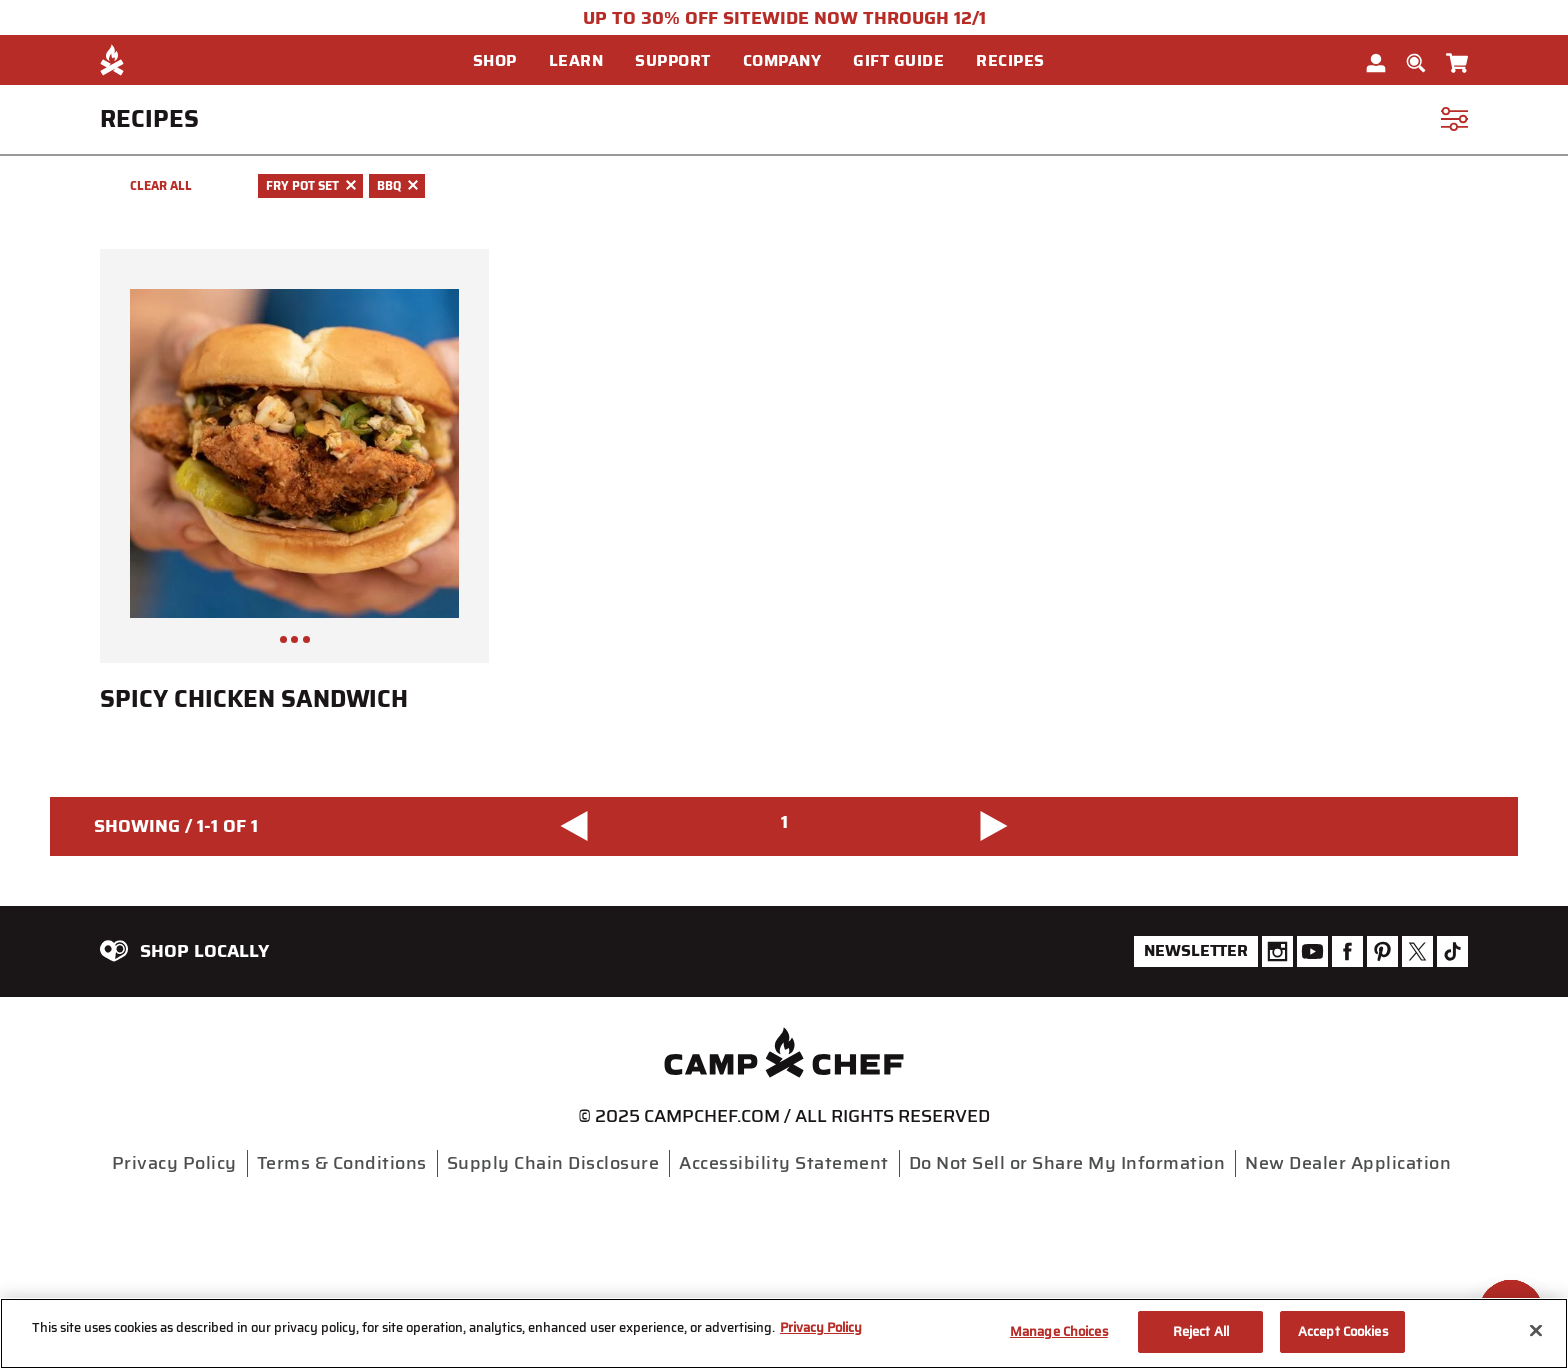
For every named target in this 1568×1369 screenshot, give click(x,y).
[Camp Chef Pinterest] (1382, 951)
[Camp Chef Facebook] (1347, 951)
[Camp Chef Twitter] (1417, 951)
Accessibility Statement (784, 1163)
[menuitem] (511, 60)
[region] (784, 1333)
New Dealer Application (1348, 1163)
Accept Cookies (1343, 1331)
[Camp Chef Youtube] (1312, 951)
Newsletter (1196, 950)
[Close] (1536, 1330)
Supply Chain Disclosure (553, 1163)
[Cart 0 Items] (1457, 59)
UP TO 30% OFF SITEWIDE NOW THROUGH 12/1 (784, 18)
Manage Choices (1059, 1331)
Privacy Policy (174, 1163)
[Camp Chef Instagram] (1277, 951)
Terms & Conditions (342, 1163)
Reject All (1201, 1331)
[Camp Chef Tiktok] (1452, 951)
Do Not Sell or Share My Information (1067, 1163)
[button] (503, 61)
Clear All (161, 185)
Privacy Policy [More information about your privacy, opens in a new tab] (821, 1327)
